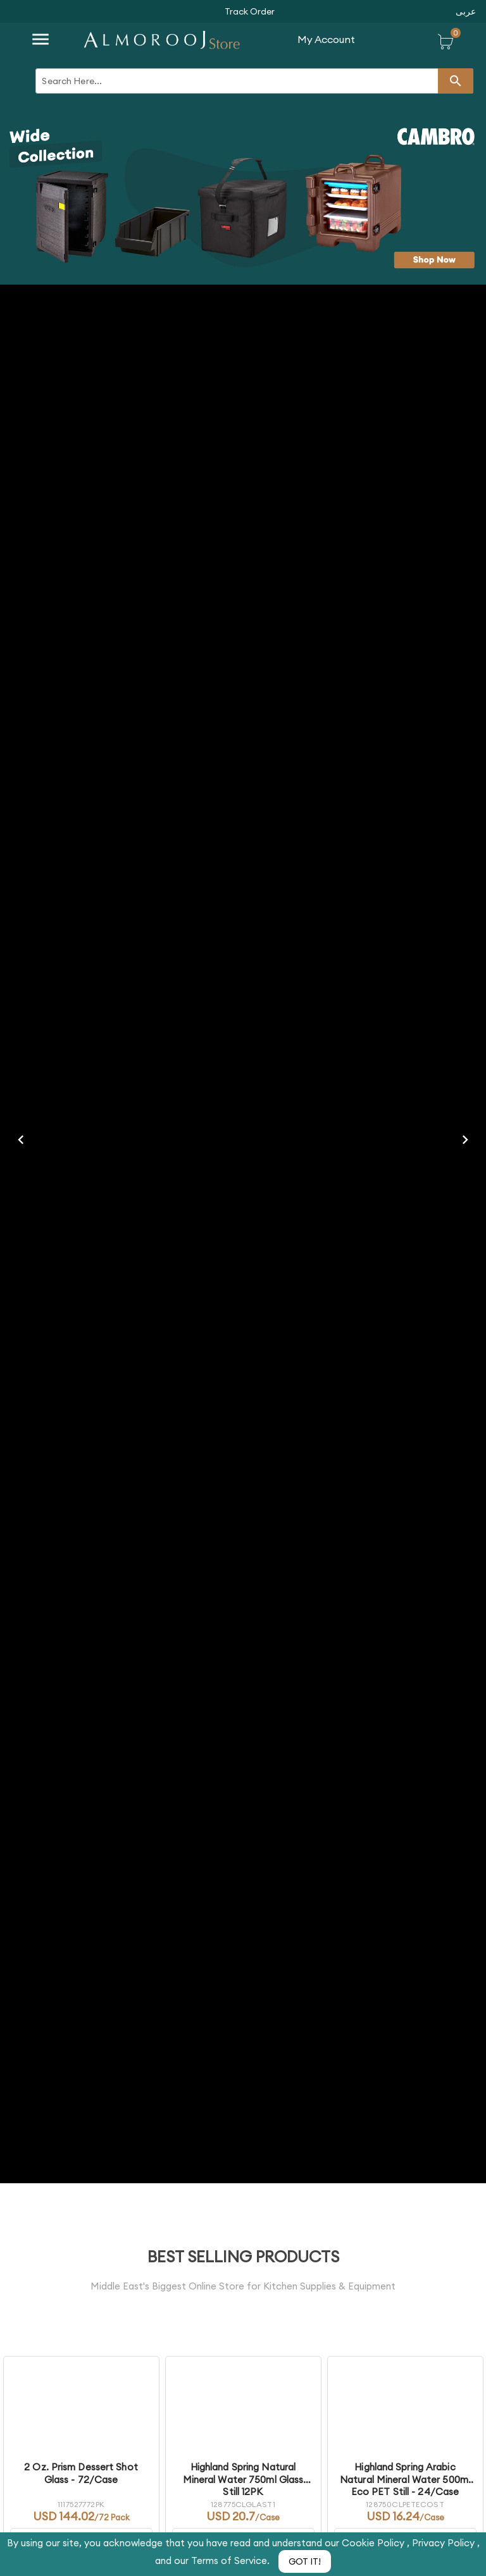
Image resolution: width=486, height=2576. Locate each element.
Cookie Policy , (377, 2543)
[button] (249, 11)
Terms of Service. (231, 2560)
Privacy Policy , (446, 2543)
